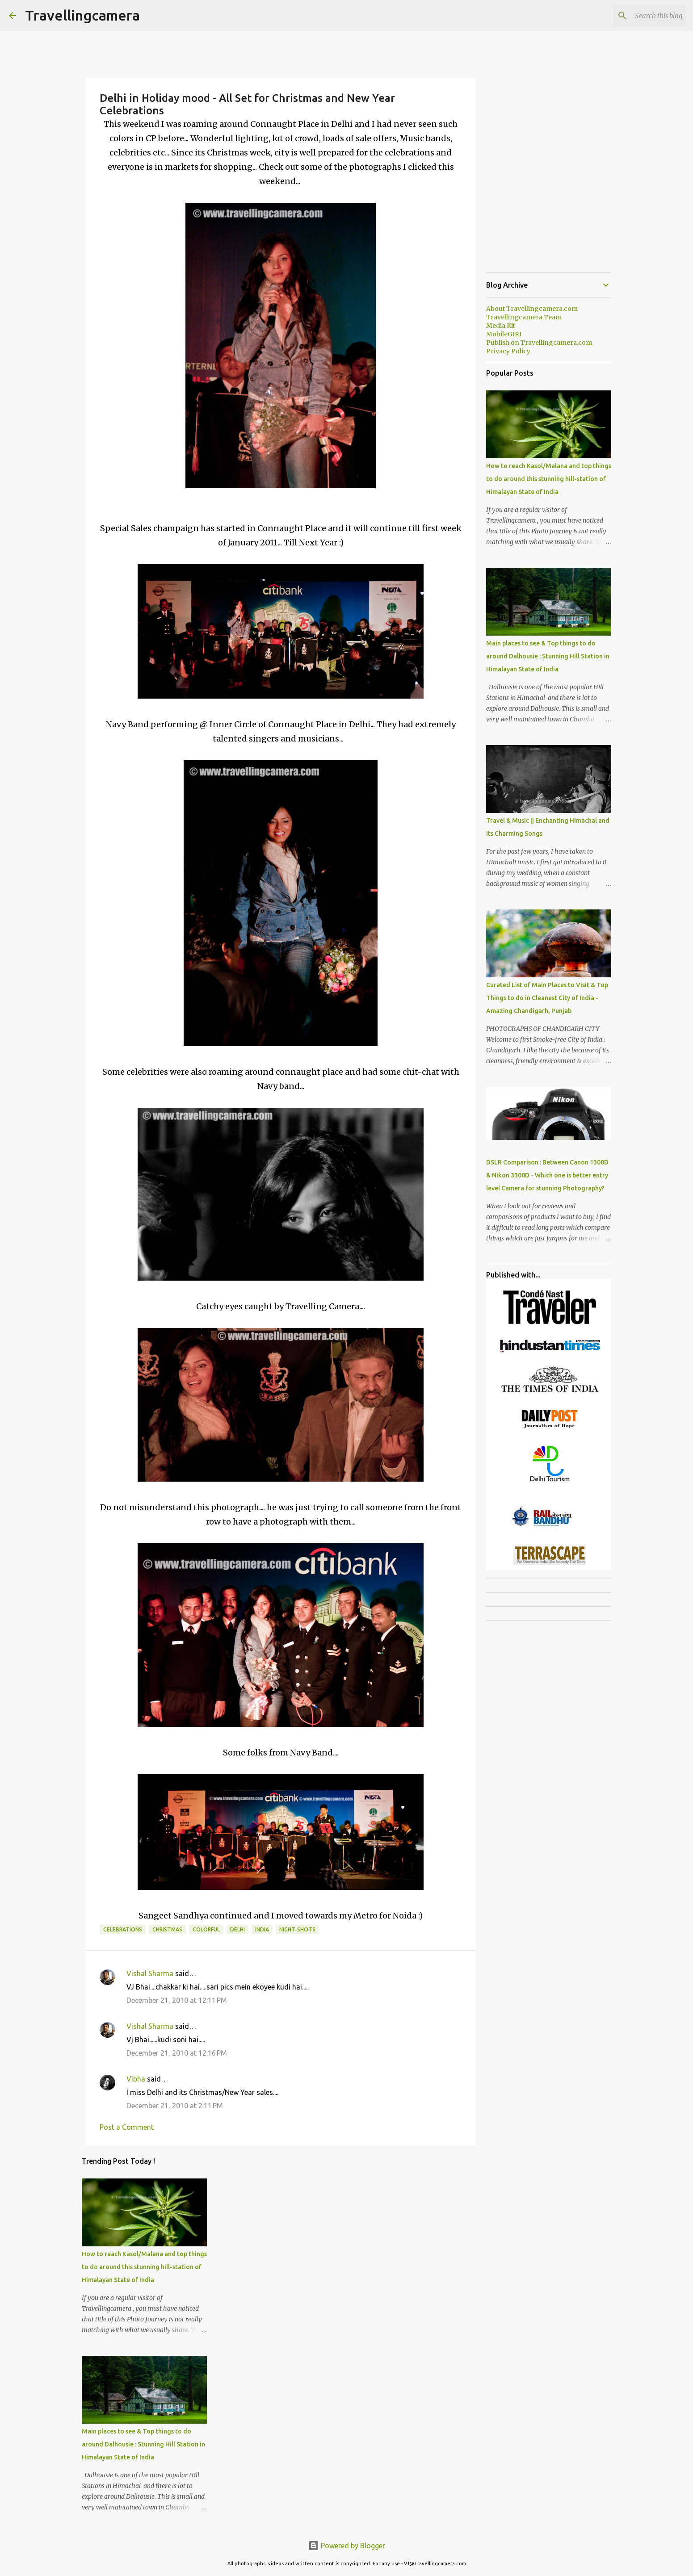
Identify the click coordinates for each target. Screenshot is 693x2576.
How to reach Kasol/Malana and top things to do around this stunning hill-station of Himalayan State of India (144, 2266)
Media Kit (500, 326)
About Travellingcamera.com (532, 309)
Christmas (167, 1929)
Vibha (135, 2079)
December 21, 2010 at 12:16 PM (176, 2053)
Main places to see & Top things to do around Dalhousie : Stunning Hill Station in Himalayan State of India (143, 2444)
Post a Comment (127, 2127)
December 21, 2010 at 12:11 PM (176, 2000)
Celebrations (122, 1929)
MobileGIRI (503, 334)
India (262, 1929)
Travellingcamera (82, 15)
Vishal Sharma (149, 1973)
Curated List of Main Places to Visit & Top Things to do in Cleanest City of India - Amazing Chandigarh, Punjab (547, 997)
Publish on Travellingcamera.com (539, 343)
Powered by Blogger (346, 2546)
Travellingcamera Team (524, 317)
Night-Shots (297, 1929)
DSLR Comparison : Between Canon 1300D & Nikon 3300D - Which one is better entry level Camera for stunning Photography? (547, 1175)
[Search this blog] (639, 15)
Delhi (237, 1929)
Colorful (206, 1929)
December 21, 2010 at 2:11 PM (174, 2106)
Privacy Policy (508, 351)
